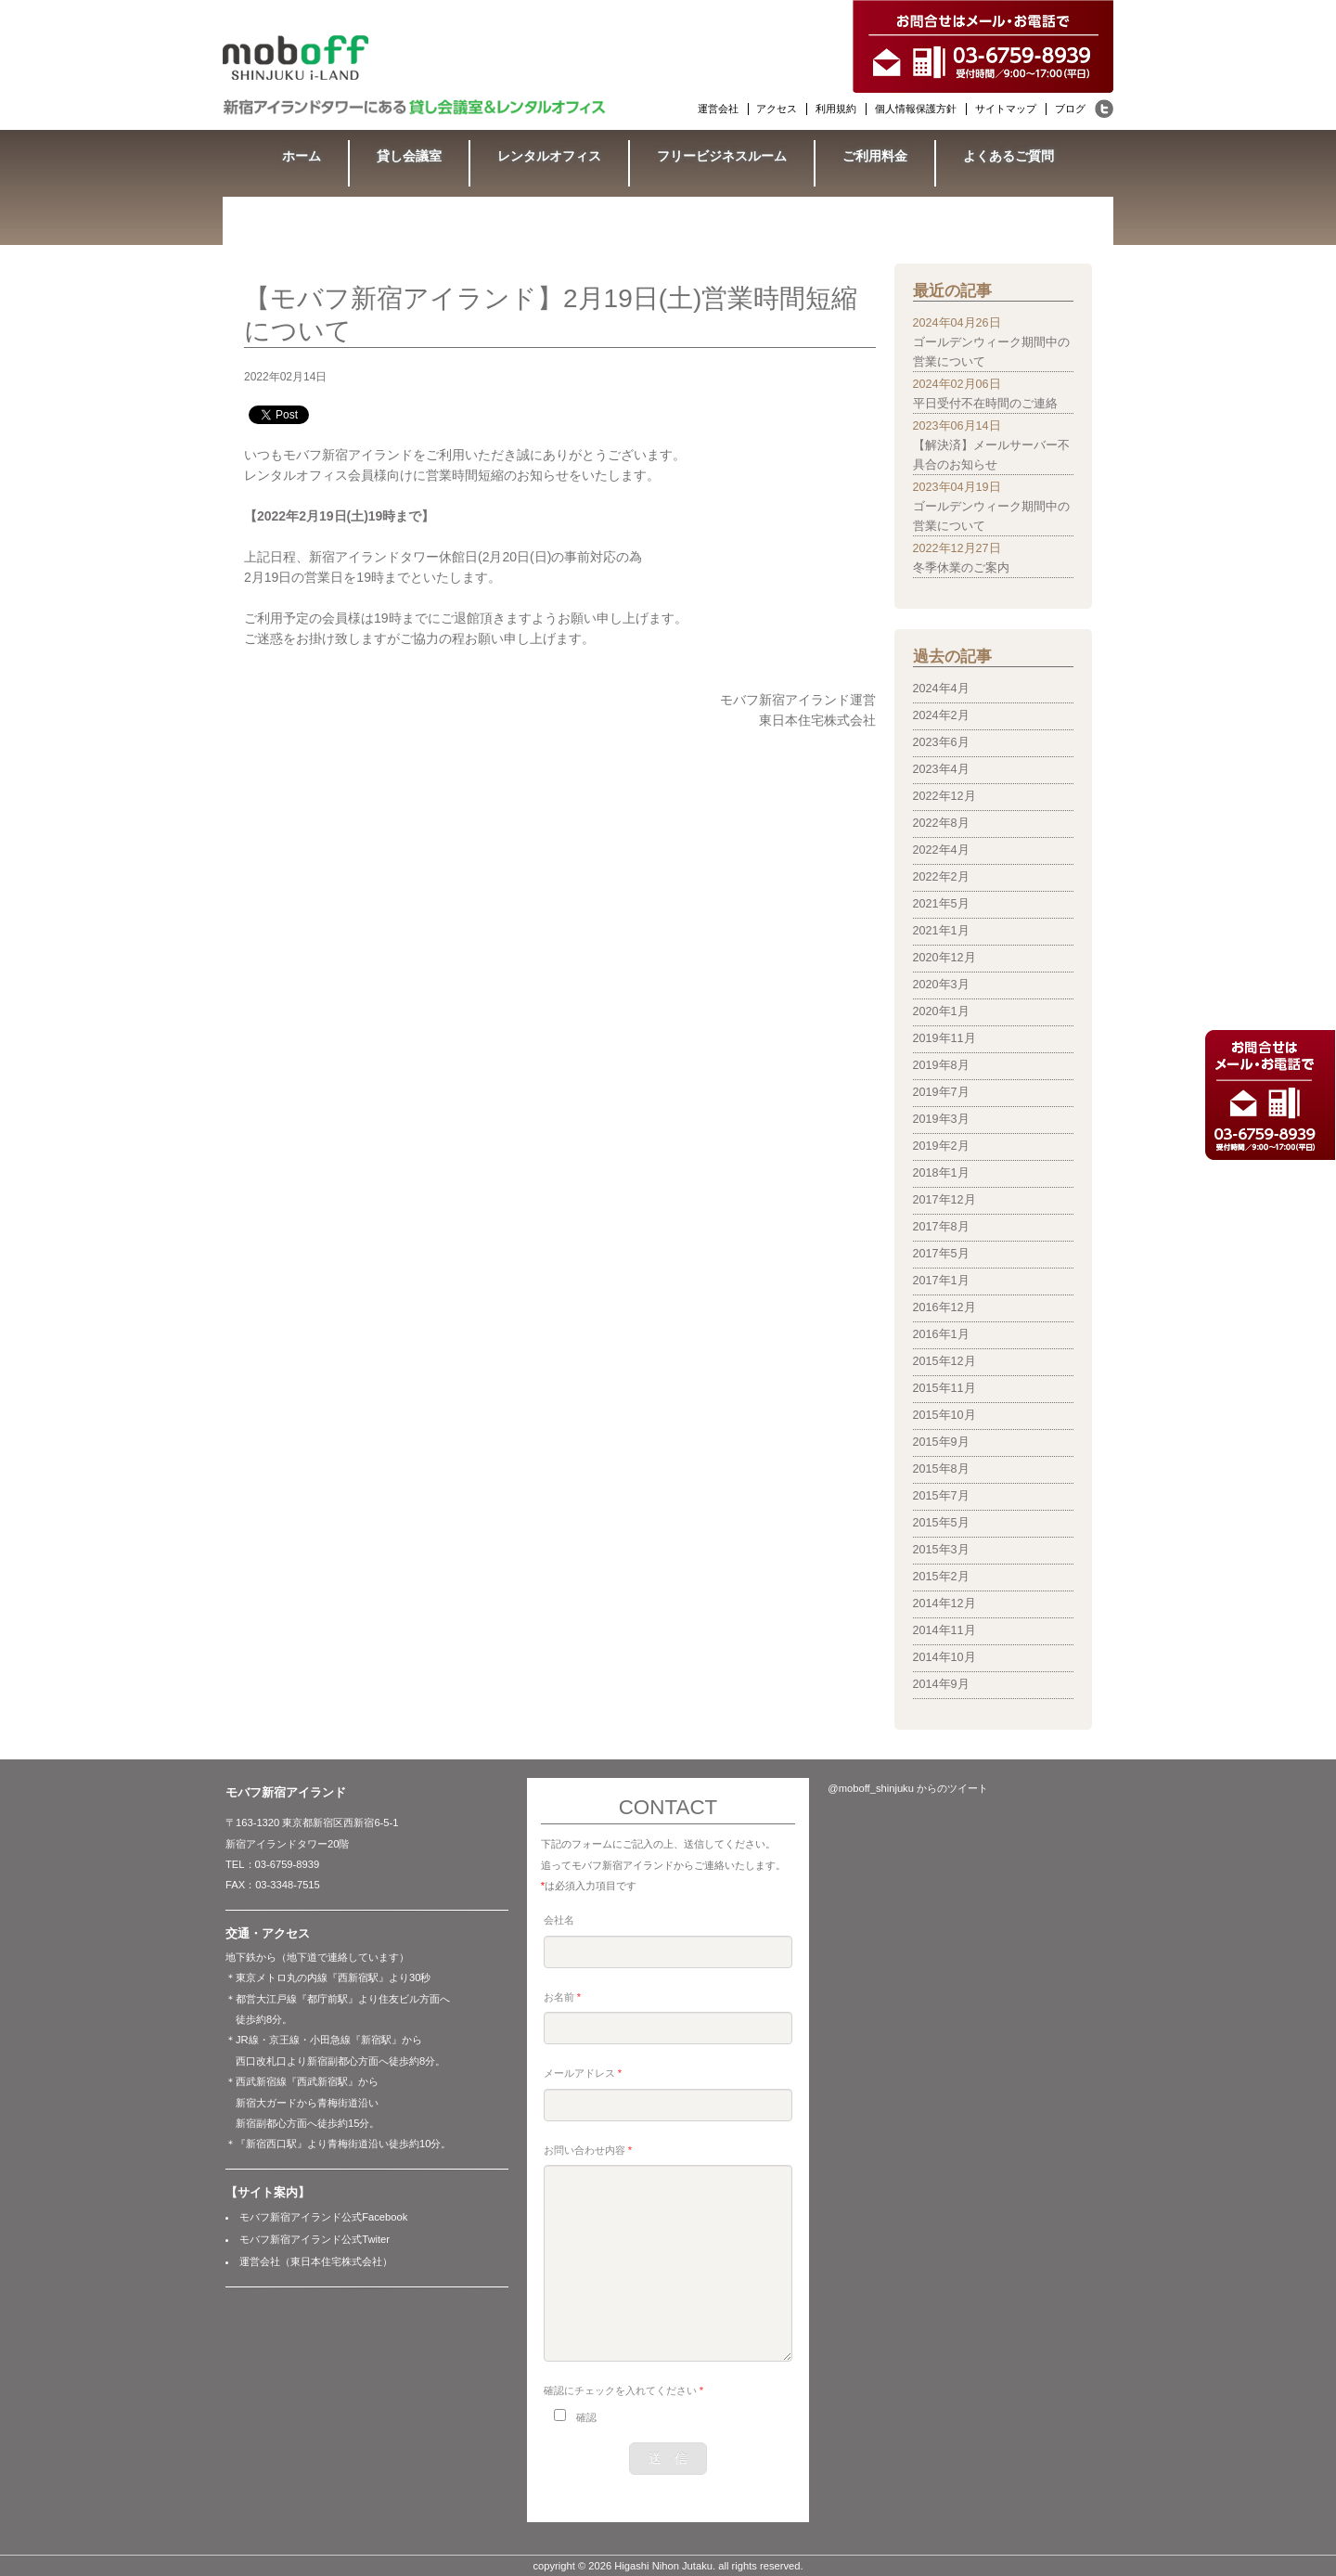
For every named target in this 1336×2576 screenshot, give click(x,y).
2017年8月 (941, 1226)
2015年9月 (941, 1442)
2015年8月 (941, 1468)
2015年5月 (941, 1522)
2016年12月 (944, 1307)
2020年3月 (941, 984)
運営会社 (718, 108)
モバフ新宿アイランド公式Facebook (323, 2216)
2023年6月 (941, 742)
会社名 (559, 1920)
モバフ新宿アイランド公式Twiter (314, 2239)
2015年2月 (941, 1576)
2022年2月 (941, 876)
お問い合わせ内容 (588, 2150)
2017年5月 (941, 1253)
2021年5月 (941, 903)
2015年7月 (941, 1495)
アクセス (776, 108)
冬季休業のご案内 (961, 567)
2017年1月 (941, 1280)
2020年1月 (941, 1011)
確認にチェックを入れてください (623, 2390)
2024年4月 (941, 688)
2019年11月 (944, 1038)
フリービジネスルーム (722, 155)
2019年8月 (941, 1065)
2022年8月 (941, 823)
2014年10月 (944, 1657)
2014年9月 (941, 1684)
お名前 (562, 1997)
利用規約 (836, 108)
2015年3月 (941, 1549)
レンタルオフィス (549, 155)
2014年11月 (944, 1630)
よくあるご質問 (1008, 155)
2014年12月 (944, 1603)
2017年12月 (944, 1199)
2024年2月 (941, 715)
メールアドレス (583, 2073)
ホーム (301, 155)
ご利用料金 (874, 155)
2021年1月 (941, 930)
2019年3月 (941, 1119)
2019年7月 (941, 1092)
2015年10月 (944, 1415)
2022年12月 (944, 796)
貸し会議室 (409, 155)
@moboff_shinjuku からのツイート (908, 1788)
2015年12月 (944, 1361)
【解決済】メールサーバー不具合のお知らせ (991, 455)
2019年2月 (941, 1146)
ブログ (1070, 108)
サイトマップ (1005, 108)
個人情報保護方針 (916, 108)
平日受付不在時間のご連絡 (985, 403)
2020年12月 (944, 957)
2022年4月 (941, 850)
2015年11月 (944, 1388)
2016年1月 (941, 1334)
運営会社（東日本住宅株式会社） (315, 2261)
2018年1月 (941, 1172)
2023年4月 (941, 769)
